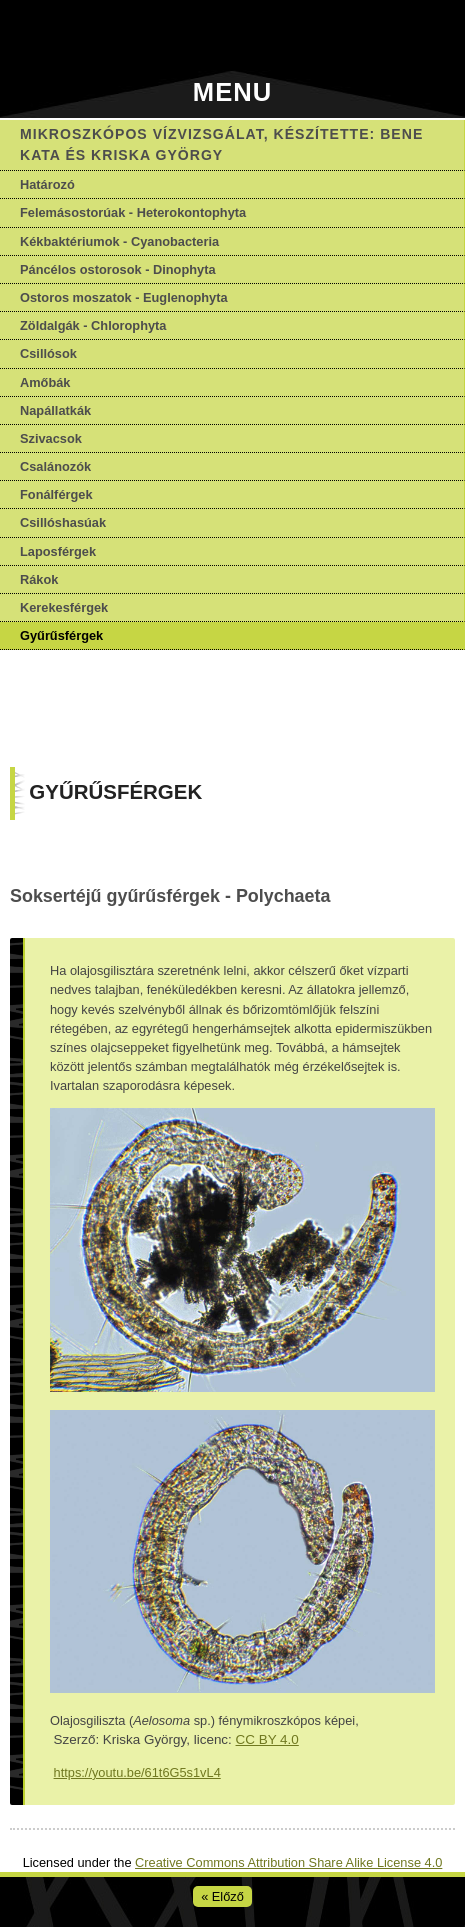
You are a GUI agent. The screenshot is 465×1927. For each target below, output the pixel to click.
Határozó (47, 184)
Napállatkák (55, 410)
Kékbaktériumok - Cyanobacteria (119, 241)
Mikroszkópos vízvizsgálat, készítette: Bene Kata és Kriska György (221, 144)
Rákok (39, 579)
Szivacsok (51, 438)
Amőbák (45, 382)
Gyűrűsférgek (61, 635)
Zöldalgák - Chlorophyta (93, 325)
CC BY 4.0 (267, 1739)
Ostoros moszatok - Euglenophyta (124, 297)
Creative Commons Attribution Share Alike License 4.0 (288, 1862)
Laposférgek (58, 551)
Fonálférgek (56, 494)
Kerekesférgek (64, 607)
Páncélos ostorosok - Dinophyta (118, 269)
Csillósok (48, 353)
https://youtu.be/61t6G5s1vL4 (137, 1772)
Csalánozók (55, 466)
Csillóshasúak (63, 522)
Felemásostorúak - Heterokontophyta (133, 212)
